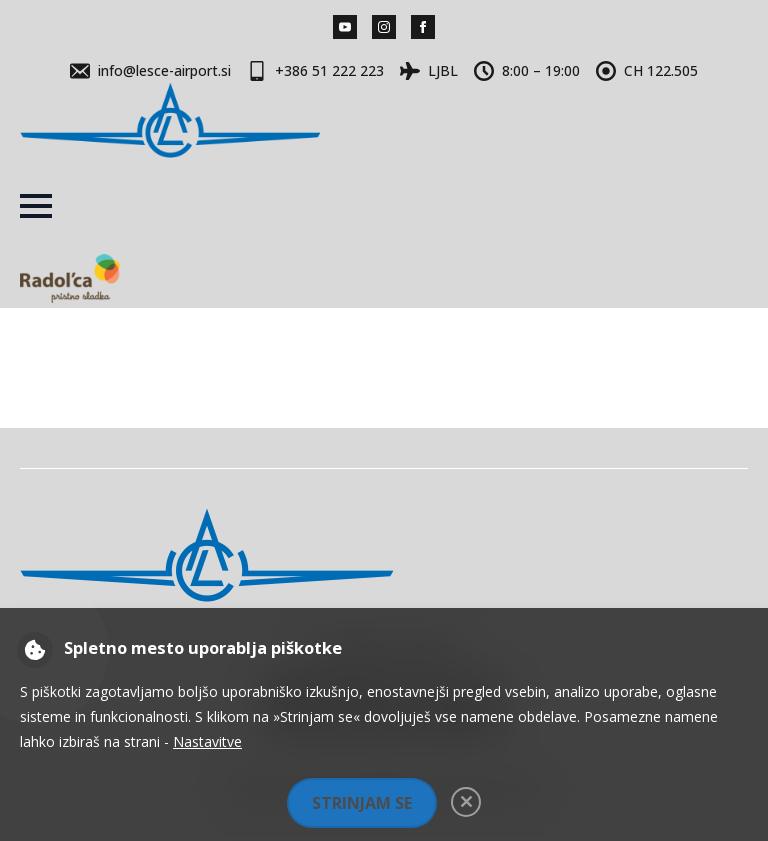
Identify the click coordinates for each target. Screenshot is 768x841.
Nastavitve (207, 741)
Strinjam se (362, 803)
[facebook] (423, 27)
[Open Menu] (36, 206)
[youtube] (345, 27)
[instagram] (384, 27)
